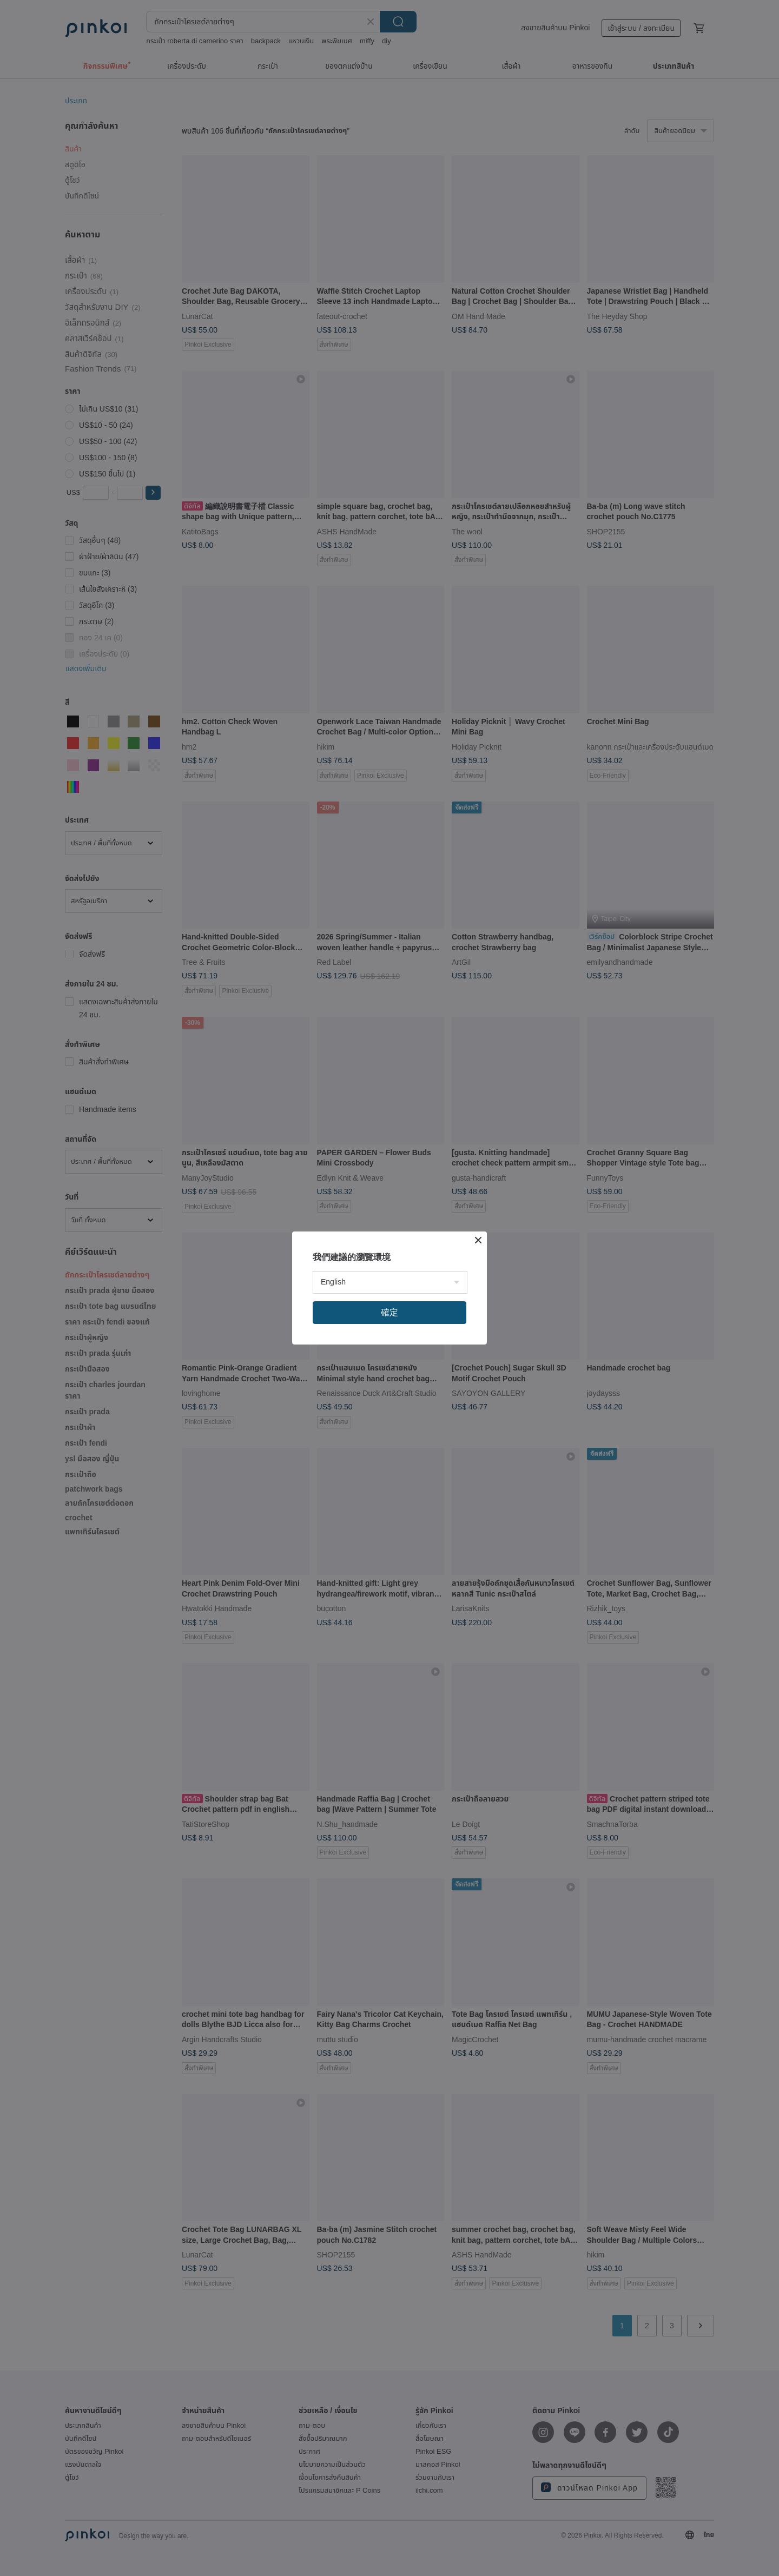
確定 (389, 1312)
